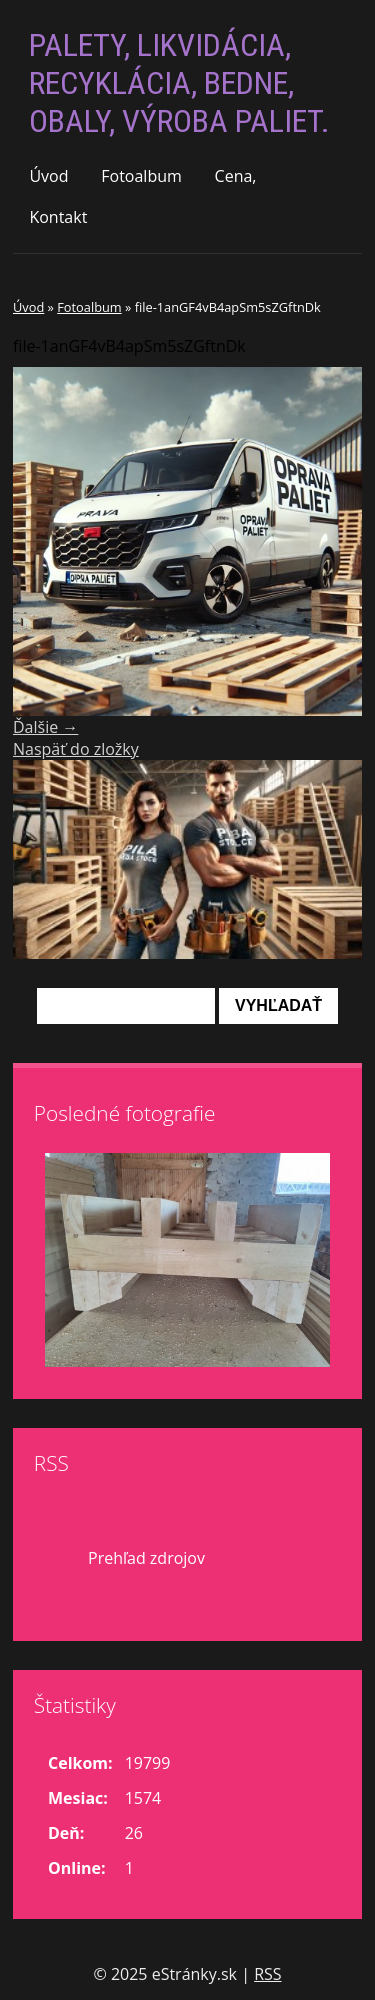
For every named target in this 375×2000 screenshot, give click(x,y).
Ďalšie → (45, 727)
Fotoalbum (141, 176)
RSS (267, 1974)
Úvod (48, 176)
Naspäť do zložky (76, 749)
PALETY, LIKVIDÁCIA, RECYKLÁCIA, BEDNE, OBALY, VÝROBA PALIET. (179, 83)
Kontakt (58, 217)
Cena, (236, 176)
